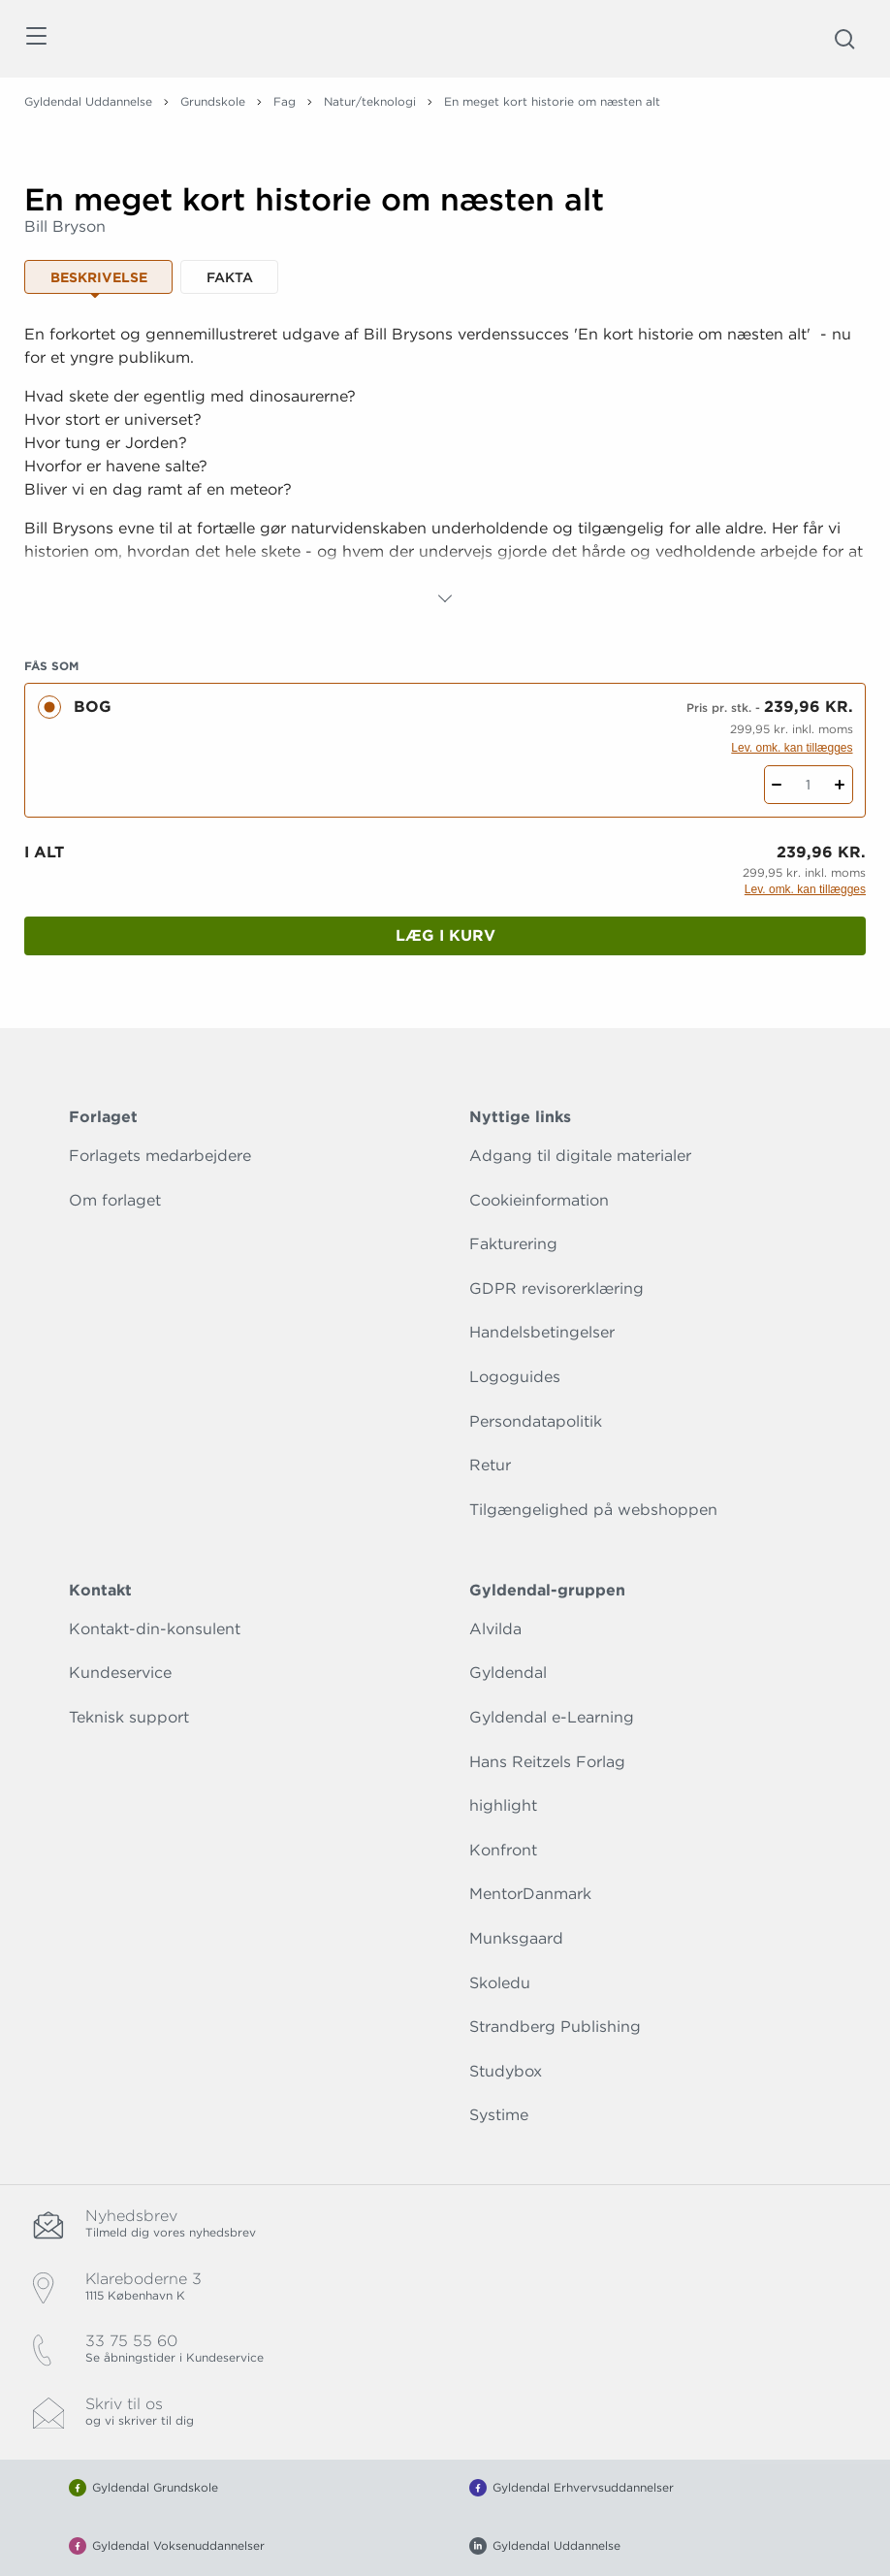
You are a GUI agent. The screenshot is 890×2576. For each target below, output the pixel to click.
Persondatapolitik (535, 1421)
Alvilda (495, 1629)
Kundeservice (120, 1672)
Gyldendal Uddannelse (88, 101)
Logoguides (514, 1377)
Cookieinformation (539, 1200)
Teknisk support (129, 1717)
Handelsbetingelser (542, 1332)
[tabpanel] (445, 466)
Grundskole (212, 101)
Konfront (503, 1850)
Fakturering (513, 1244)
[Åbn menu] (35, 39)
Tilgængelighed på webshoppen (593, 1509)
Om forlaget (115, 1200)
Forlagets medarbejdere (160, 1155)
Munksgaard (516, 1938)
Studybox (505, 2071)
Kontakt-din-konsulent (154, 1629)
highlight (503, 1805)
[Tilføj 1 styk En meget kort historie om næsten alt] (840, 784)
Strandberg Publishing (555, 2026)
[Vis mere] (445, 598)
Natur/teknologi (370, 101)
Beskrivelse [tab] (98, 277)
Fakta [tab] (230, 277)
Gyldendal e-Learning (551, 1717)
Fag (284, 101)
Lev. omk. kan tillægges (791, 748)
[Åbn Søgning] (844, 38)
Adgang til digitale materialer (580, 1155)
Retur (490, 1465)
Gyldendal (508, 1672)
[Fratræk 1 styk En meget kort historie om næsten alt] (777, 784)
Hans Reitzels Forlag (547, 1762)
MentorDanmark (530, 1893)
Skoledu (499, 1983)
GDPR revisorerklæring (556, 1288)
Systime (498, 2115)
